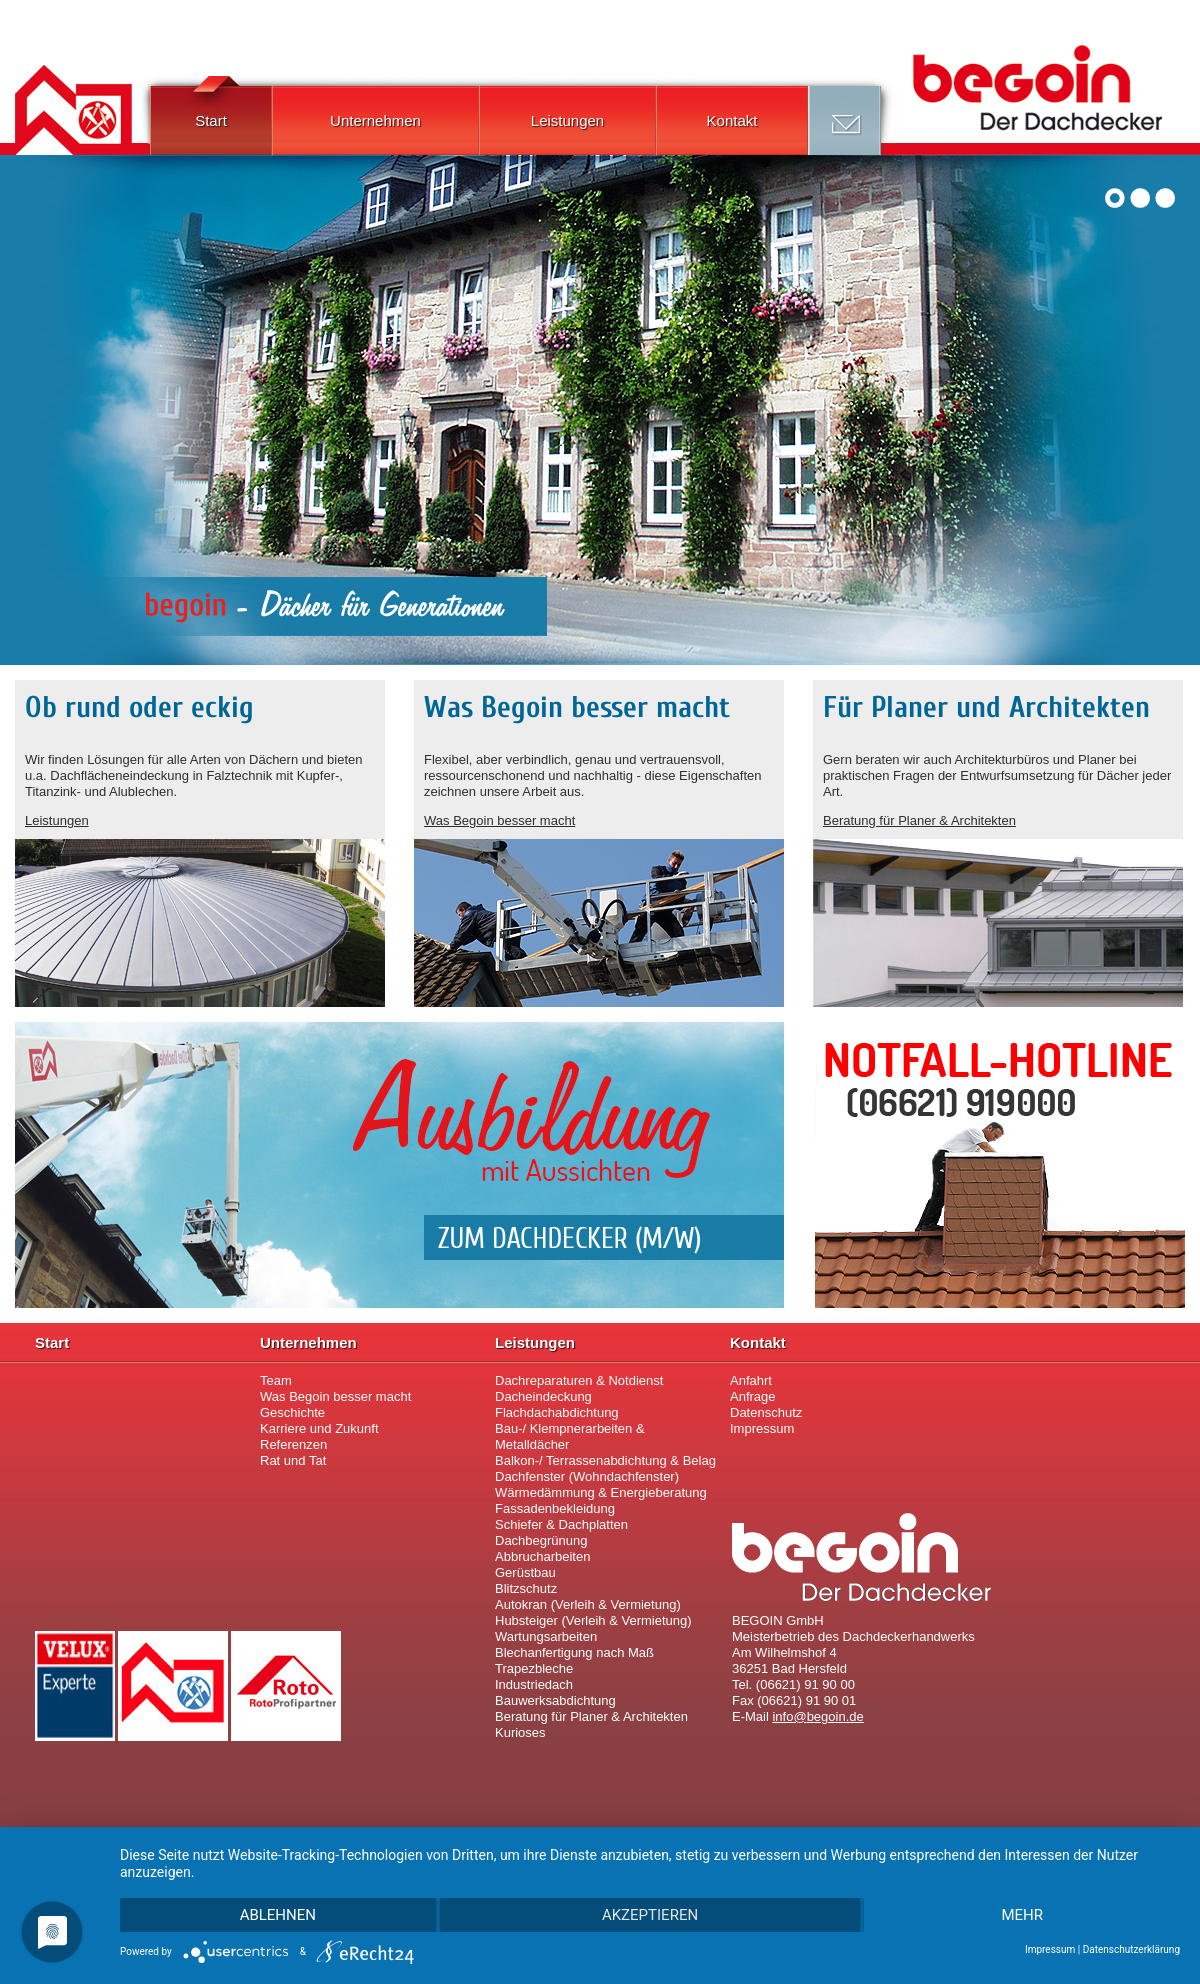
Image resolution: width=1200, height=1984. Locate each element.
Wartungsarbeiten (546, 1636)
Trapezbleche (534, 1668)
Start (211, 107)
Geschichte (292, 1412)
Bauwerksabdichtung (555, 1700)
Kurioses (520, 1732)
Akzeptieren (650, 1915)
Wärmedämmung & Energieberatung (601, 1492)
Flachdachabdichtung (557, 1412)
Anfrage (844, 121)
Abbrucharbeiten (542, 1556)
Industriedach (534, 1684)
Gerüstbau (525, 1572)
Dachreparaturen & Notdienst (579, 1380)
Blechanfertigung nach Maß (574, 1652)
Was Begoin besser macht (499, 820)
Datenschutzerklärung (1131, 1949)
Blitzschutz (526, 1588)
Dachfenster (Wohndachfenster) (587, 1476)
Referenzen (293, 1444)
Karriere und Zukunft (319, 1428)
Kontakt (732, 120)
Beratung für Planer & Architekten (919, 820)
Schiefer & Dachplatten (561, 1524)
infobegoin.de (817, 1716)
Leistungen (567, 120)
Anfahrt (751, 1380)
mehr (1022, 1915)
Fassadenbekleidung (555, 1508)
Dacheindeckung (543, 1396)
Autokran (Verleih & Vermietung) (588, 1604)
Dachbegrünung (541, 1540)
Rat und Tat (293, 1460)
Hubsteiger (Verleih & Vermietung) (593, 1620)
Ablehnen (278, 1915)
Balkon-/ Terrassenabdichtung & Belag (605, 1460)
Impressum (762, 1428)
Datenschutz (766, 1412)
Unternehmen (375, 120)
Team (276, 1380)
